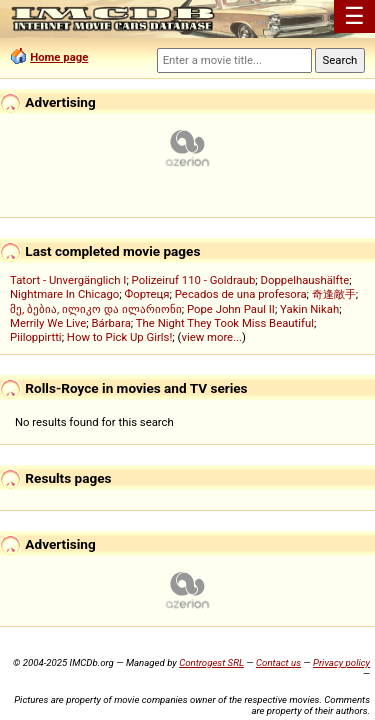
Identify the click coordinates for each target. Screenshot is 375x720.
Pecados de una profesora (241, 294)
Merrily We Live (48, 323)
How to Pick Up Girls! (119, 337)
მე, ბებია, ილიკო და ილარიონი (96, 309)
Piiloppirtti (36, 337)
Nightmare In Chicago (64, 294)
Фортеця (146, 294)
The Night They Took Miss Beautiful (225, 323)
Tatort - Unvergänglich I (68, 280)
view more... (211, 337)
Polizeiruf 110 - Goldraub (194, 280)
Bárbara (110, 323)
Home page (59, 57)
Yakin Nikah (309, 309)
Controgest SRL (211, 662)
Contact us (278, 662)
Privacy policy (341, 662)
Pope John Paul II (231, 309)
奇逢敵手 (334, 294)
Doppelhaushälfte (305, 280)
